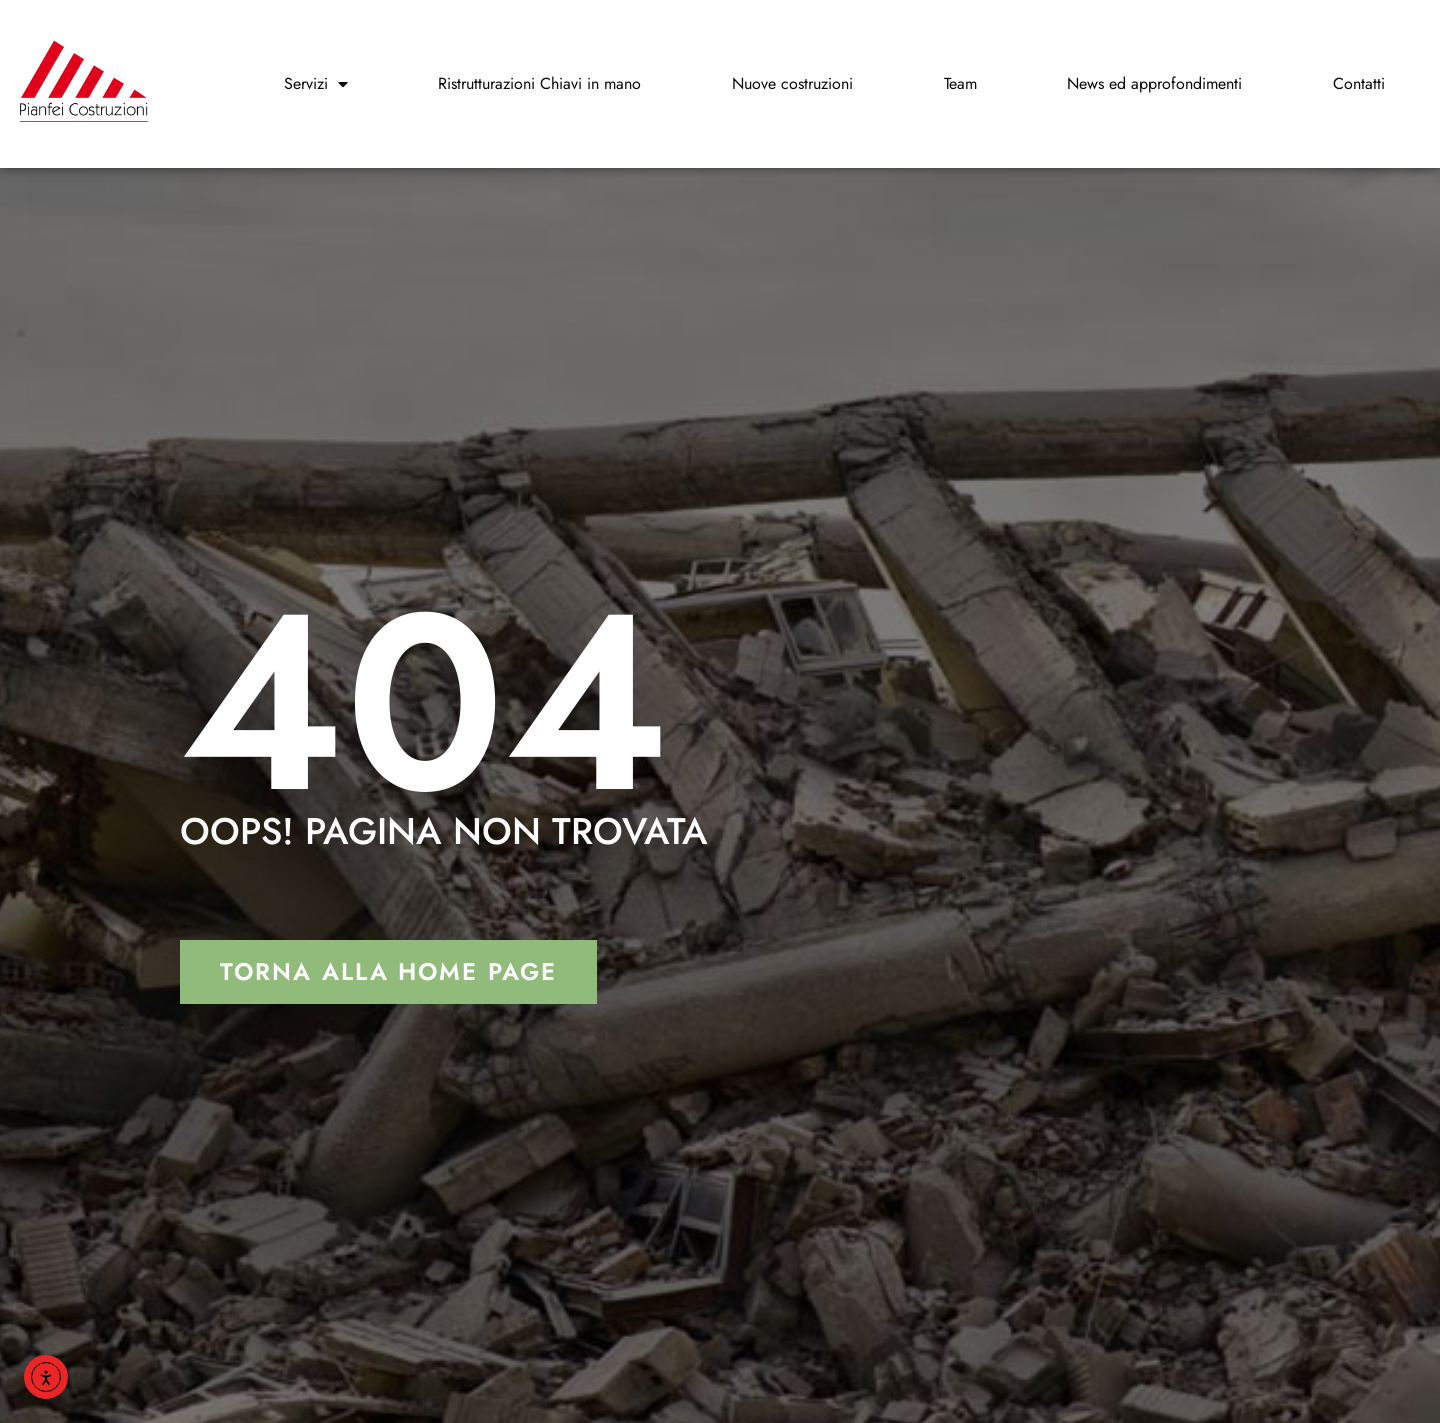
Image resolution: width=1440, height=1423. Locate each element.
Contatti (1359, 83)
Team (960, 83)
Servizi (316, 84)
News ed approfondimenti (1154, 83)
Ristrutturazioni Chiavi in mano (539, 83)
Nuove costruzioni (792, 83)
